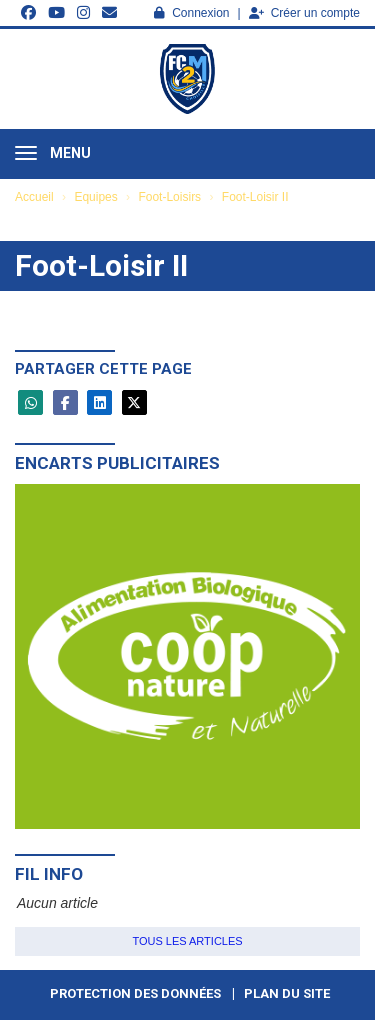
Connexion (191, 13)
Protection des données (135, 993)
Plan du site (287, 993)
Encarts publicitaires (117, 463)
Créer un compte (304, 13)
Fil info (49, 874)
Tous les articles (187, 941)
